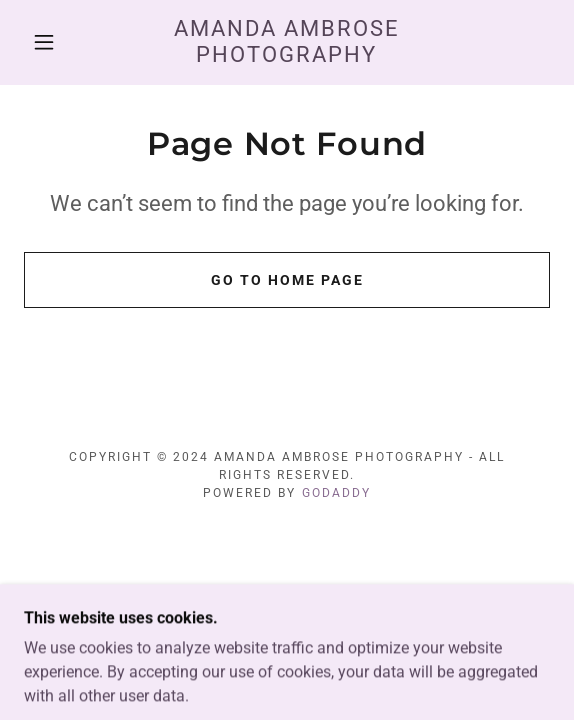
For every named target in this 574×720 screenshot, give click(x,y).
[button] (50, 42)
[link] (287, 42)
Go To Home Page (287, 280)
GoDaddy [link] (336, 493)
